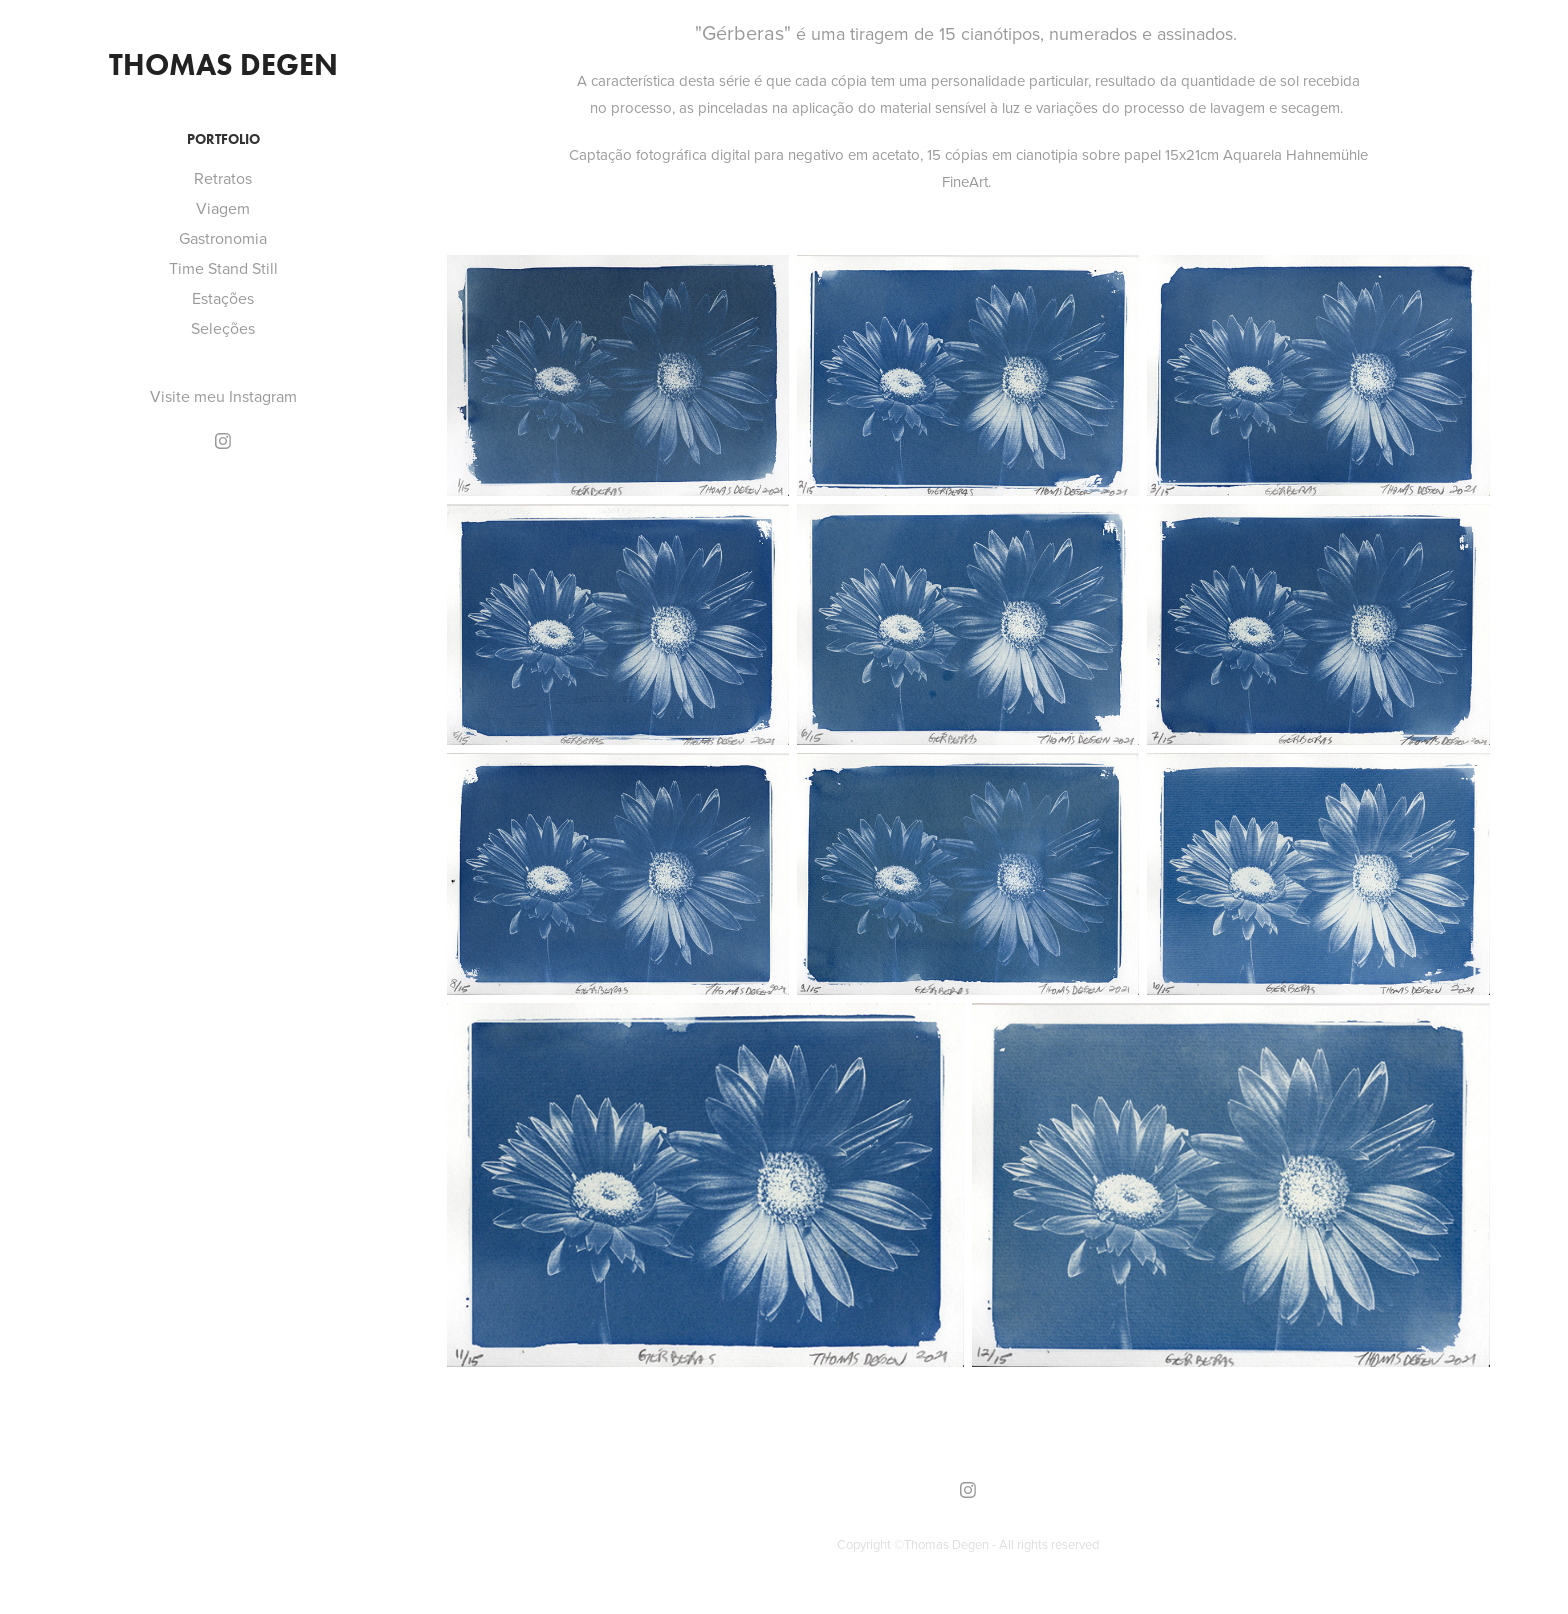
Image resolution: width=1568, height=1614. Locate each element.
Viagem (223, 208)
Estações (223, 298)
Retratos (223, 178)
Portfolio (223, 139)
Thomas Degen (223, 64)
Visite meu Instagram (223, 396)
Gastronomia (223, 238)
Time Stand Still (223, 268)
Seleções (223, 328)
